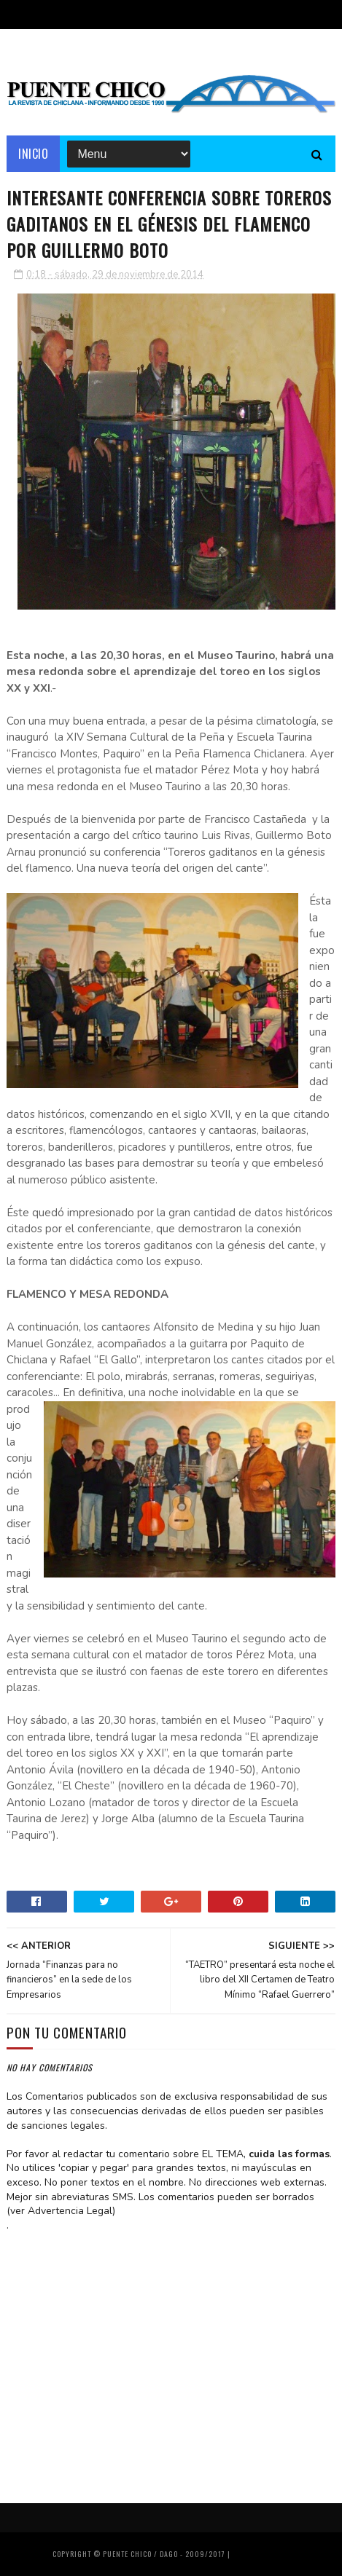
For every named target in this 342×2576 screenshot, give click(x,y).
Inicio (33, 153)
